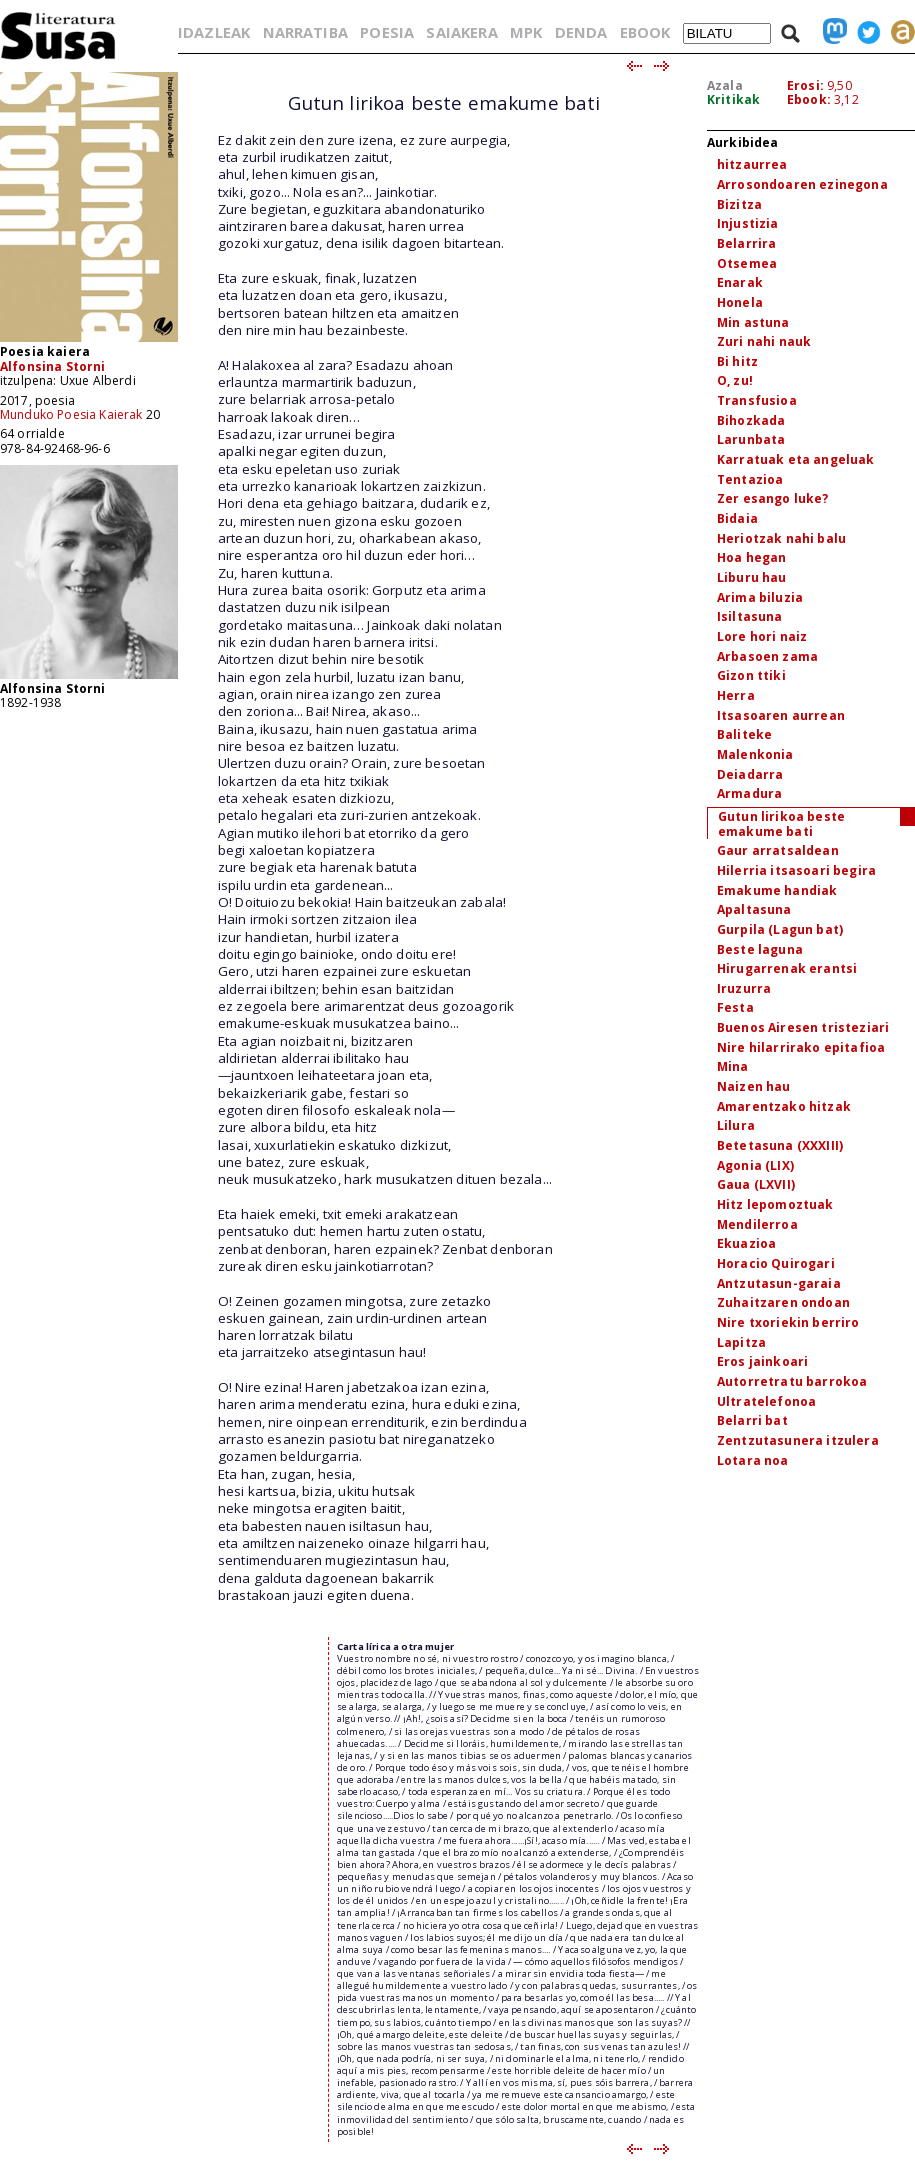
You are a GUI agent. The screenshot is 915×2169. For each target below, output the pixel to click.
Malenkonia (755, 754)
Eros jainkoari (762, 1361)
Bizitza (739, 204)
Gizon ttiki (751, 675)
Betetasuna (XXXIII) (780, 1145)
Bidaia (737, 518)
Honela (740, 302)
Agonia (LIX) (755, 1165)
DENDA (581, 32)
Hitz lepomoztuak (775, 1204)
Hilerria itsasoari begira (796, 870)
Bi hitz (737, 361)
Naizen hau (754, 1086)
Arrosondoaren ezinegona (802, 184)
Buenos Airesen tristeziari (803, 1027)
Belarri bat (752, 1420)
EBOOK (645, 32)
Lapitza (741, 1342)
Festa (735, 1007)
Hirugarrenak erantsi (787, 968)
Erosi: (805, 85)
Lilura (736, 1125)
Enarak (740, 282)
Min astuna (753, 322)
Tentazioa (750, 479)
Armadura (749, 793)
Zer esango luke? (773, 498)
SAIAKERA (461, 32)
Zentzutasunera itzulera (798, 1440)
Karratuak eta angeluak (796, 459)
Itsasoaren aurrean (781, 715)
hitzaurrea (752, 164)
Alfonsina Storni (53, 366)
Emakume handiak (777, 890)
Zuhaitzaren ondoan (783, 1302)
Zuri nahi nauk (764, 341)
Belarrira (746, 243)
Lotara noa (753, 1460)
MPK (526, 32)
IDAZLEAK (214, 32)
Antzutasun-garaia (779, 1283)
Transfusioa (757, 400)
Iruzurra (744, 988)
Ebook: (809, 99)
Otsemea (747, 263)
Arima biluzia (760, 597)
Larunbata (751, 439)
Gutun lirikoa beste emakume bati (781, 824)
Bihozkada (751, 420)
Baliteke (744, 734)
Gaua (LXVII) (756, 1184)
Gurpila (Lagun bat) (780, 929)
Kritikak (733, 99)
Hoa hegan (751, 557)
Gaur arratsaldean (778, 850)
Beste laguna (760, 949)
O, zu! (735, 380)
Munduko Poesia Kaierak (71, 414)
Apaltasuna (754, 909)
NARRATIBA (305, 32)
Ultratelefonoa (766, 1401)
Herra (736, 695)
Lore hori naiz (762, 636)
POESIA (387, 32)
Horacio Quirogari (776, 1263)
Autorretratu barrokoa (792, 1381)
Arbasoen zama (767, 656)
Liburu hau (752, 577)
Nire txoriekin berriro (788, 1322)
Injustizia (748, 223)
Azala (725, 85)
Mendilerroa (757, 1224)
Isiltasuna (750, 616)
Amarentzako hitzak (784, 1106)
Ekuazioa (746, 1243)
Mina (733, 1066)
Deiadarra (750, 774)
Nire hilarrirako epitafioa (801, 1047)
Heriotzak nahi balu (781, 538)
